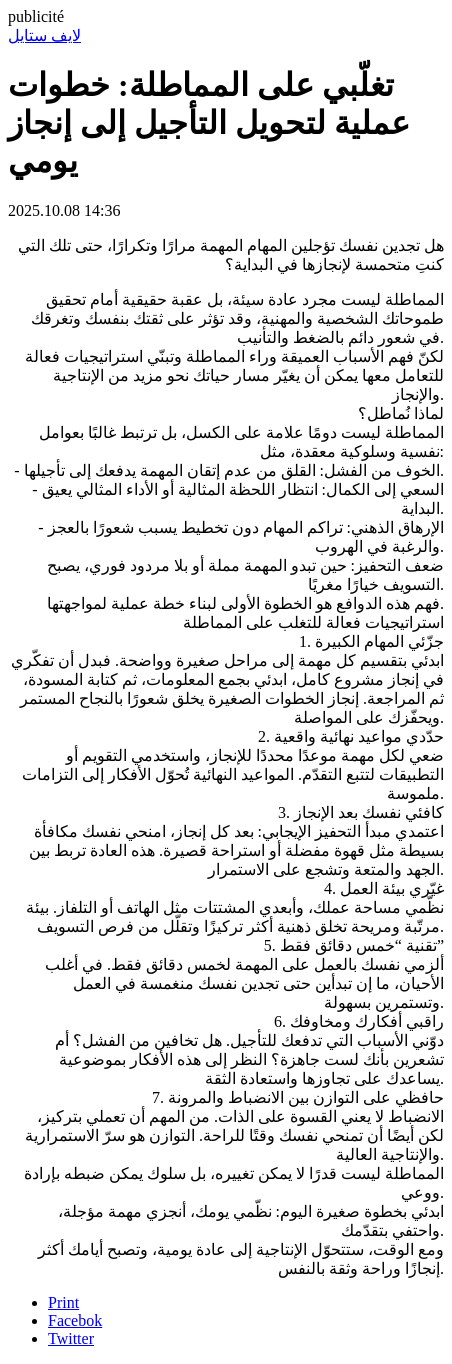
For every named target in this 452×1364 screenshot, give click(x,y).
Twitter (71, 1338)
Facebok (75, 1320)
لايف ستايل (44, 35)
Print (63, 1302)
